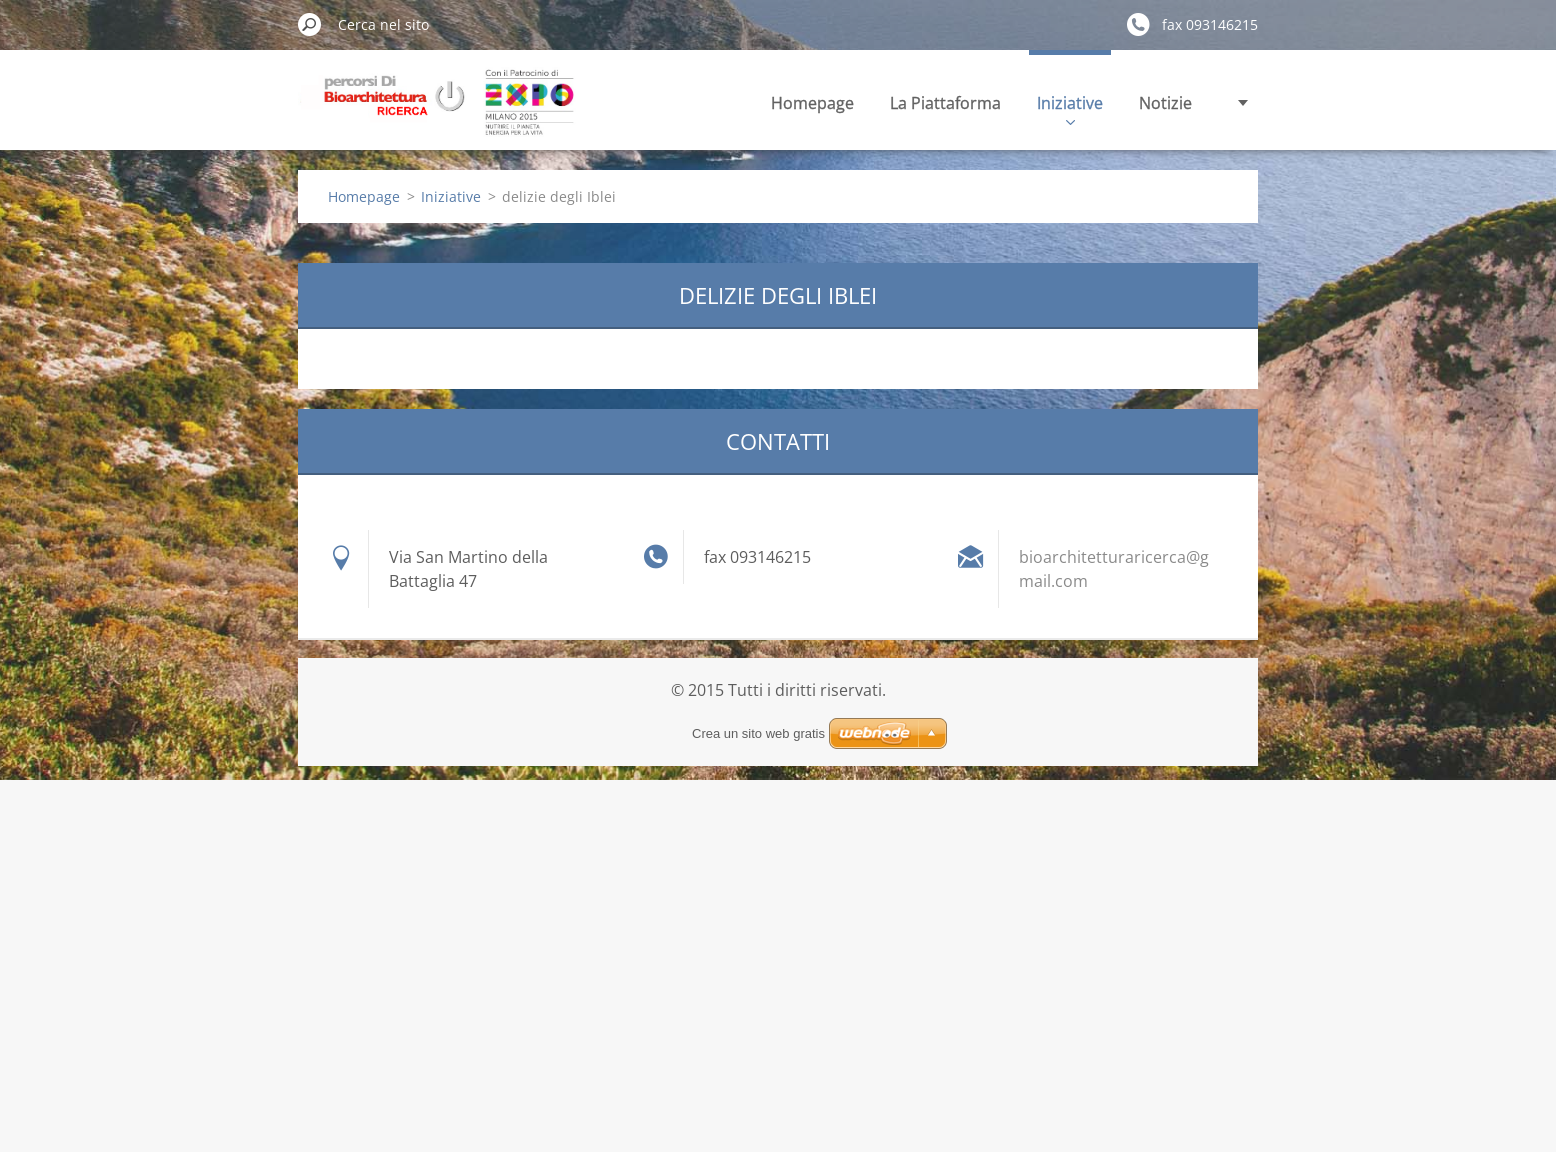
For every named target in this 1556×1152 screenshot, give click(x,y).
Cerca (310, 24)
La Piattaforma (945, 103)
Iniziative (1070, 108)
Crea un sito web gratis (758, 733)
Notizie (1165, 103)
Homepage (812, 103)
